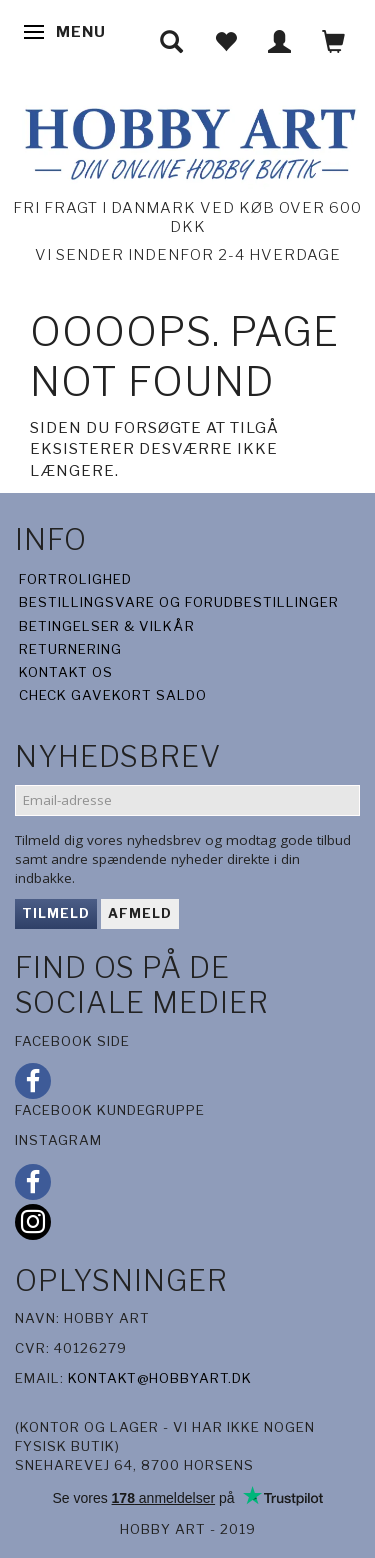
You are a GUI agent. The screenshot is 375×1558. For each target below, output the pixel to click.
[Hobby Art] (187, 140)
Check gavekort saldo (113, 695)
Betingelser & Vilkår (107, 626)
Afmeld (140, 913)
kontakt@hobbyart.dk (160, 1378)
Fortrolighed (75, 579)
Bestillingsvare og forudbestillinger (179, 602)
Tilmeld (56, 913)
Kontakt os (66, 672)
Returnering (70, 649)
